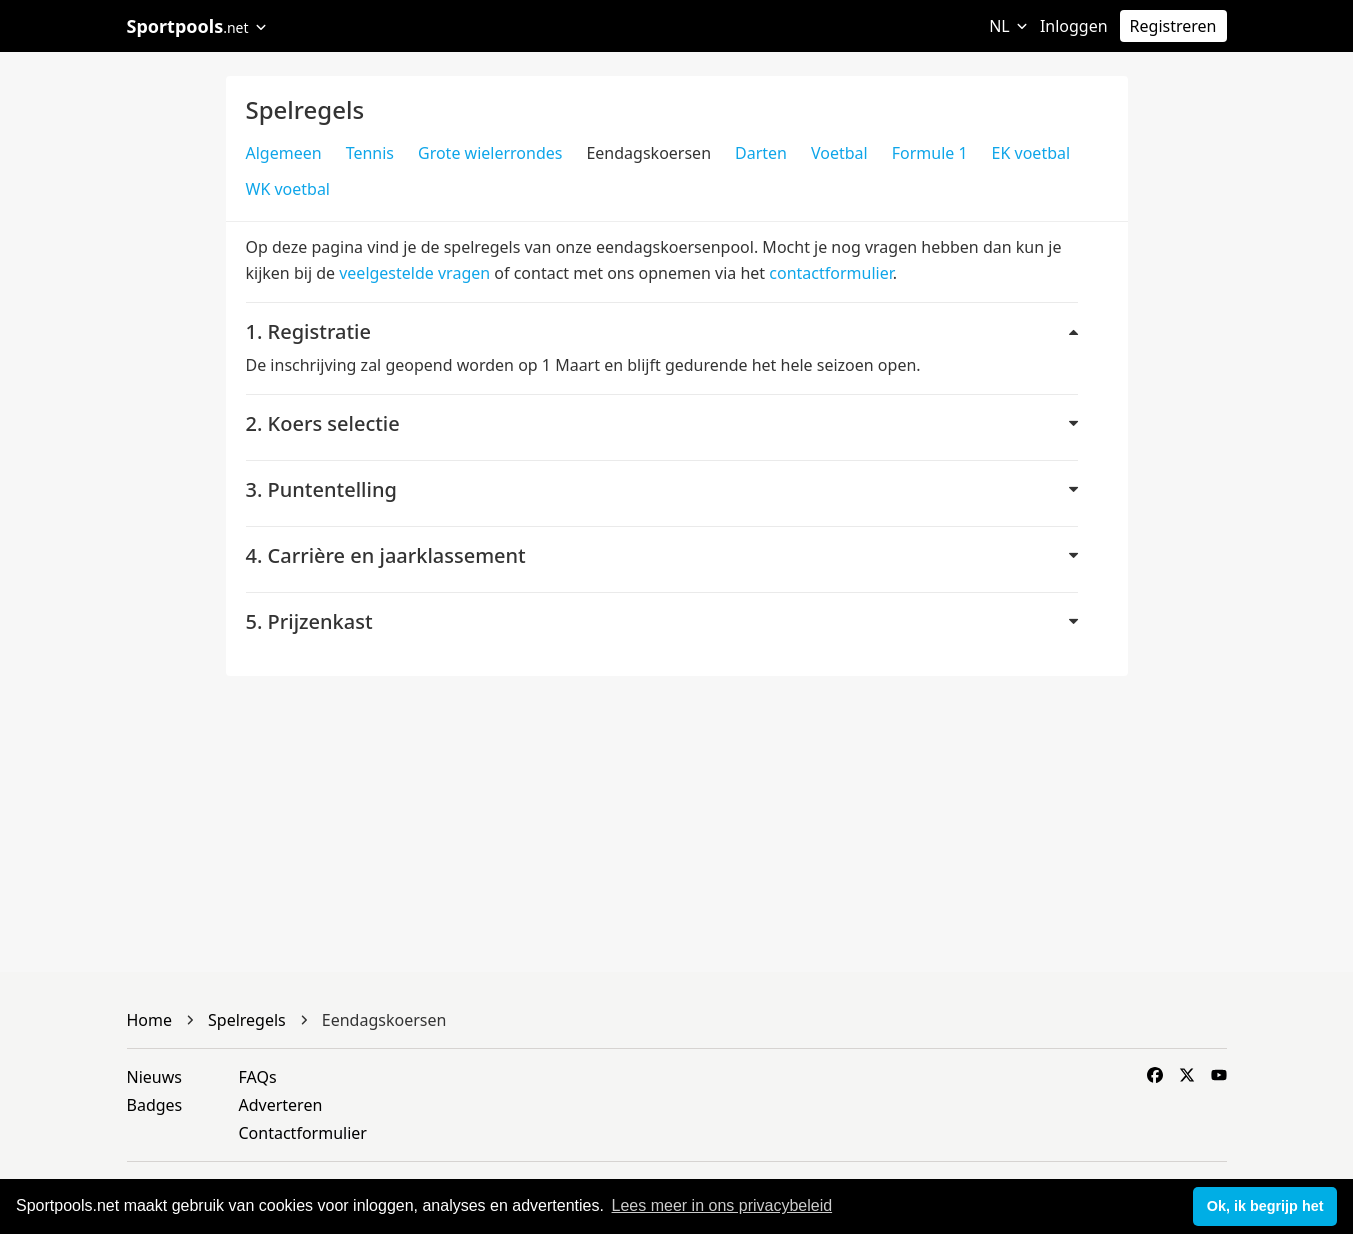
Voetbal (839, 153)
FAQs (258, 1077)
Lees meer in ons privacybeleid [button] (722, 1205)
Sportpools (197, 26)
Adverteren (281, 1105)
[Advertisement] (1241, 376)
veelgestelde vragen (414, 273)
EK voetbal (1031, 153)
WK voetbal (288, 189)
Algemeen (284, 153)
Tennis (370, 153)
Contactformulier (303, 1133)
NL (1008, 26)
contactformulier (830, 273)
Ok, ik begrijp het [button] (1265, 1206)
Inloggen (1074, 26)
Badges (155, 1105)
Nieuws (154, 1077)
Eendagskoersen (648, 153)
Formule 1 (930, 153)
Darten (761, 153)
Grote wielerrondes (490, 153)
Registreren (1173, 26)
